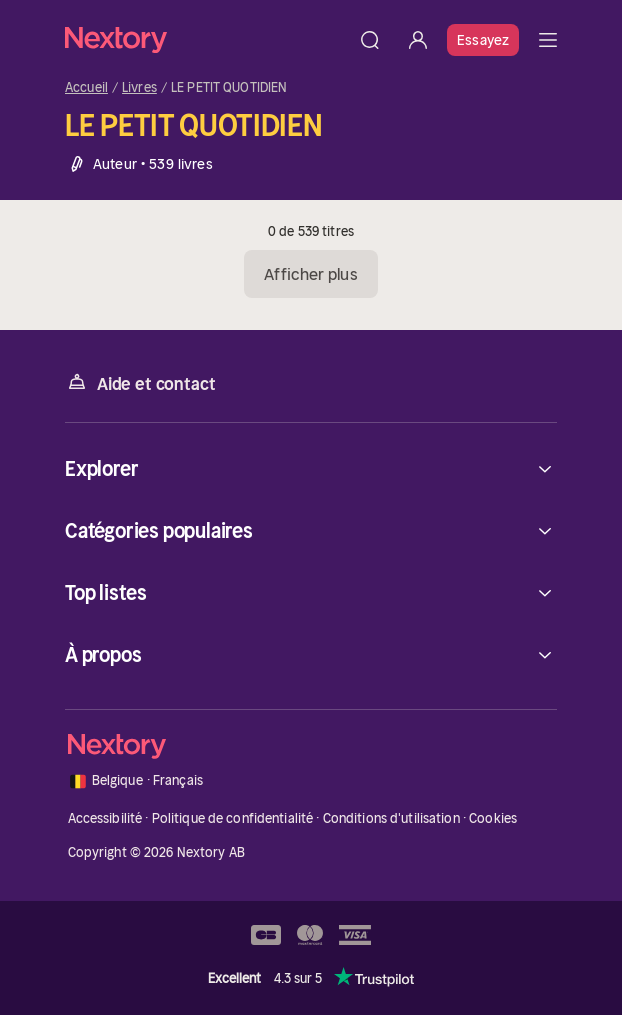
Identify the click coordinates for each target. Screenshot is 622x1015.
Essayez (483, 40)
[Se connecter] (418, 40)
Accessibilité (105, 818)
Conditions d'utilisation (391, 818)
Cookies (493, 818)
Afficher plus (310, 274)
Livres (139, 88)
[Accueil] (205, 39)
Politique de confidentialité (233, 818)
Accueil (86, 88)
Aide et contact (140, 382)
